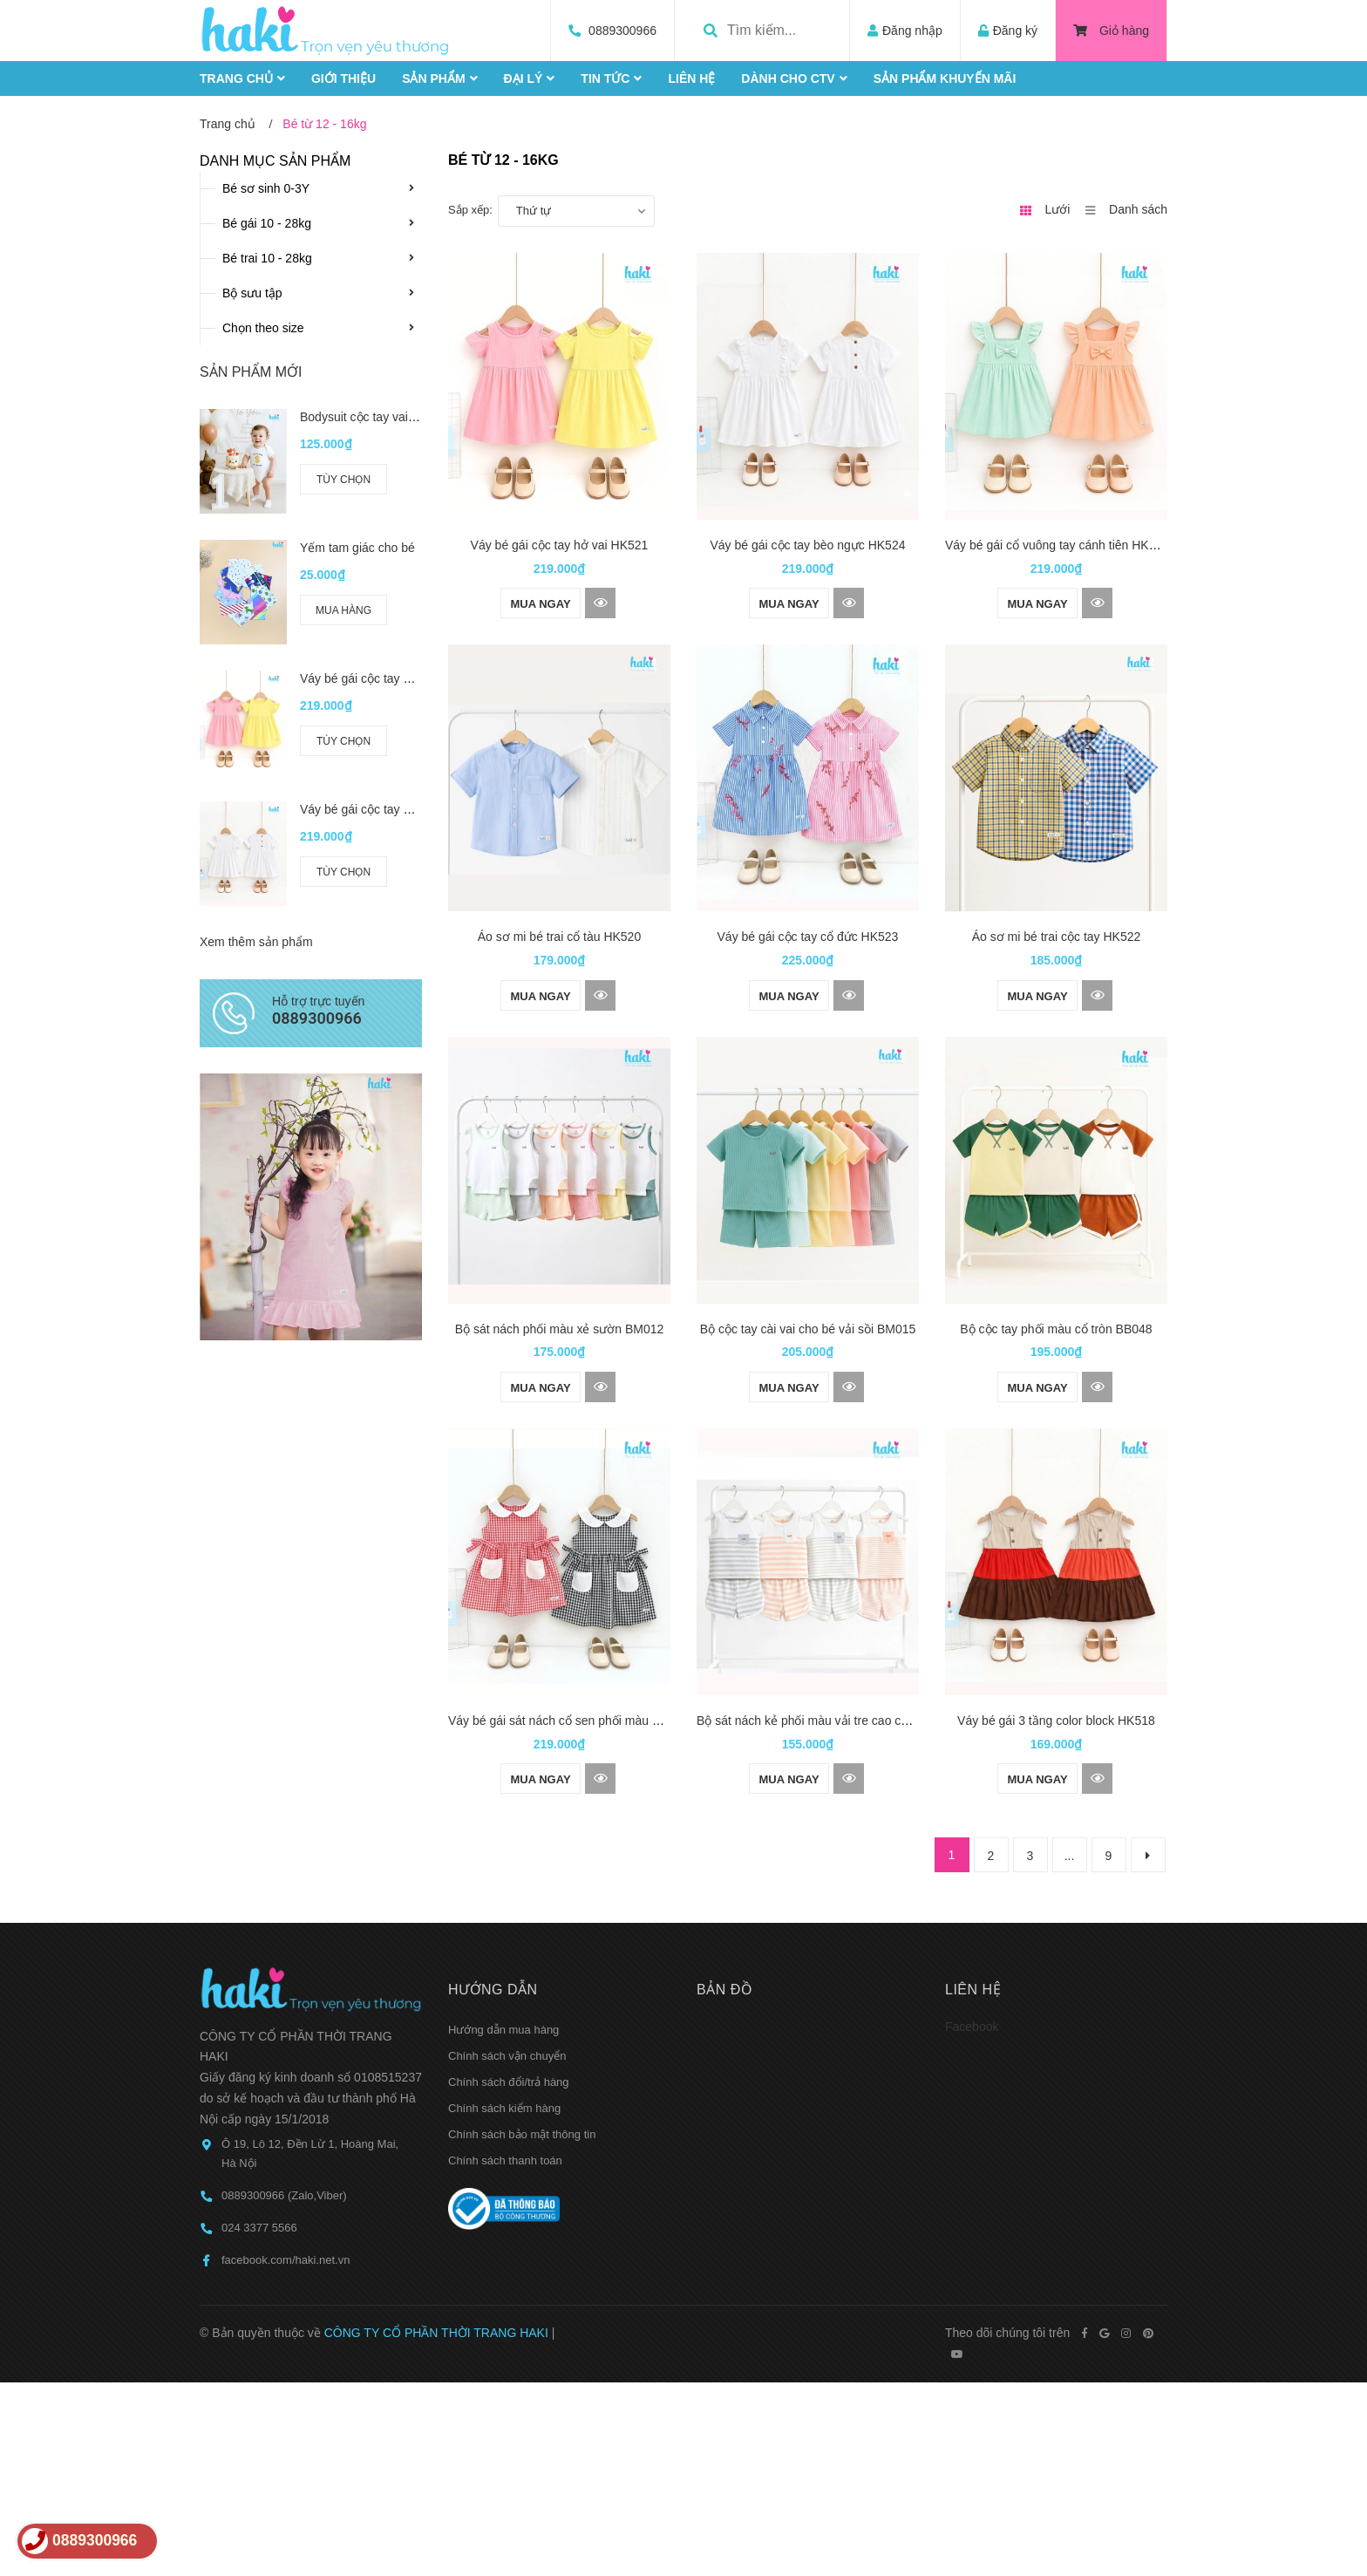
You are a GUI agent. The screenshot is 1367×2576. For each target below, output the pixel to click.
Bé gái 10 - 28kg (266, 223)
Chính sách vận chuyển (507, 1907)
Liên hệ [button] (973, 1841)
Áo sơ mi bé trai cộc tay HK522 (1056, 937)
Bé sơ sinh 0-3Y (265, 188)
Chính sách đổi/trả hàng (508, 1933)
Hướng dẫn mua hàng (503, 1881)
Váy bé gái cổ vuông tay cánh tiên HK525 (1057, 545)
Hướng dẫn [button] (493, 1841)
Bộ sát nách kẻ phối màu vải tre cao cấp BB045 (826, 1572)
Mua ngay (540, 603)
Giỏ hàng (1111, 30)
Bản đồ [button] (724, 1841)
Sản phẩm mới (251, 372)
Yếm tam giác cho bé (357, 548)
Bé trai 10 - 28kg (267, 258)
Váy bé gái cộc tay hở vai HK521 (560, 545)
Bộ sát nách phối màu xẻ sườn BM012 (559, 1255)
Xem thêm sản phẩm (256, 904)
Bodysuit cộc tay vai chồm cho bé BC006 (411, 417)
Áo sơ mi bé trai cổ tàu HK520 (559, 937)
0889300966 (622, 30)
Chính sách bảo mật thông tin (521, 1986)
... (1069, 1707)
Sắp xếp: (470, 209)
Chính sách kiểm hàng (504, 1959)
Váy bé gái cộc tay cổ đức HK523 (808, 937)
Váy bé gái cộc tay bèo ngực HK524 (807, 545)
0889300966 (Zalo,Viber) (284, 2046)
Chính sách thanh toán (505, 2012)
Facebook (971, 1878)
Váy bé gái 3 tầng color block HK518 (1056, 1572)
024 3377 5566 (259, 2078)
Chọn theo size (263, 328)
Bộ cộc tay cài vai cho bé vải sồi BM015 (808, 1255)
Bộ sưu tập (252, 293)
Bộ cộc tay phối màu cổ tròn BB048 (1056, 1255)
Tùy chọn (343, 480)
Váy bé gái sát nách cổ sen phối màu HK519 (569, 1572)
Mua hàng (343, 610)
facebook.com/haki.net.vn (285, 2111)
